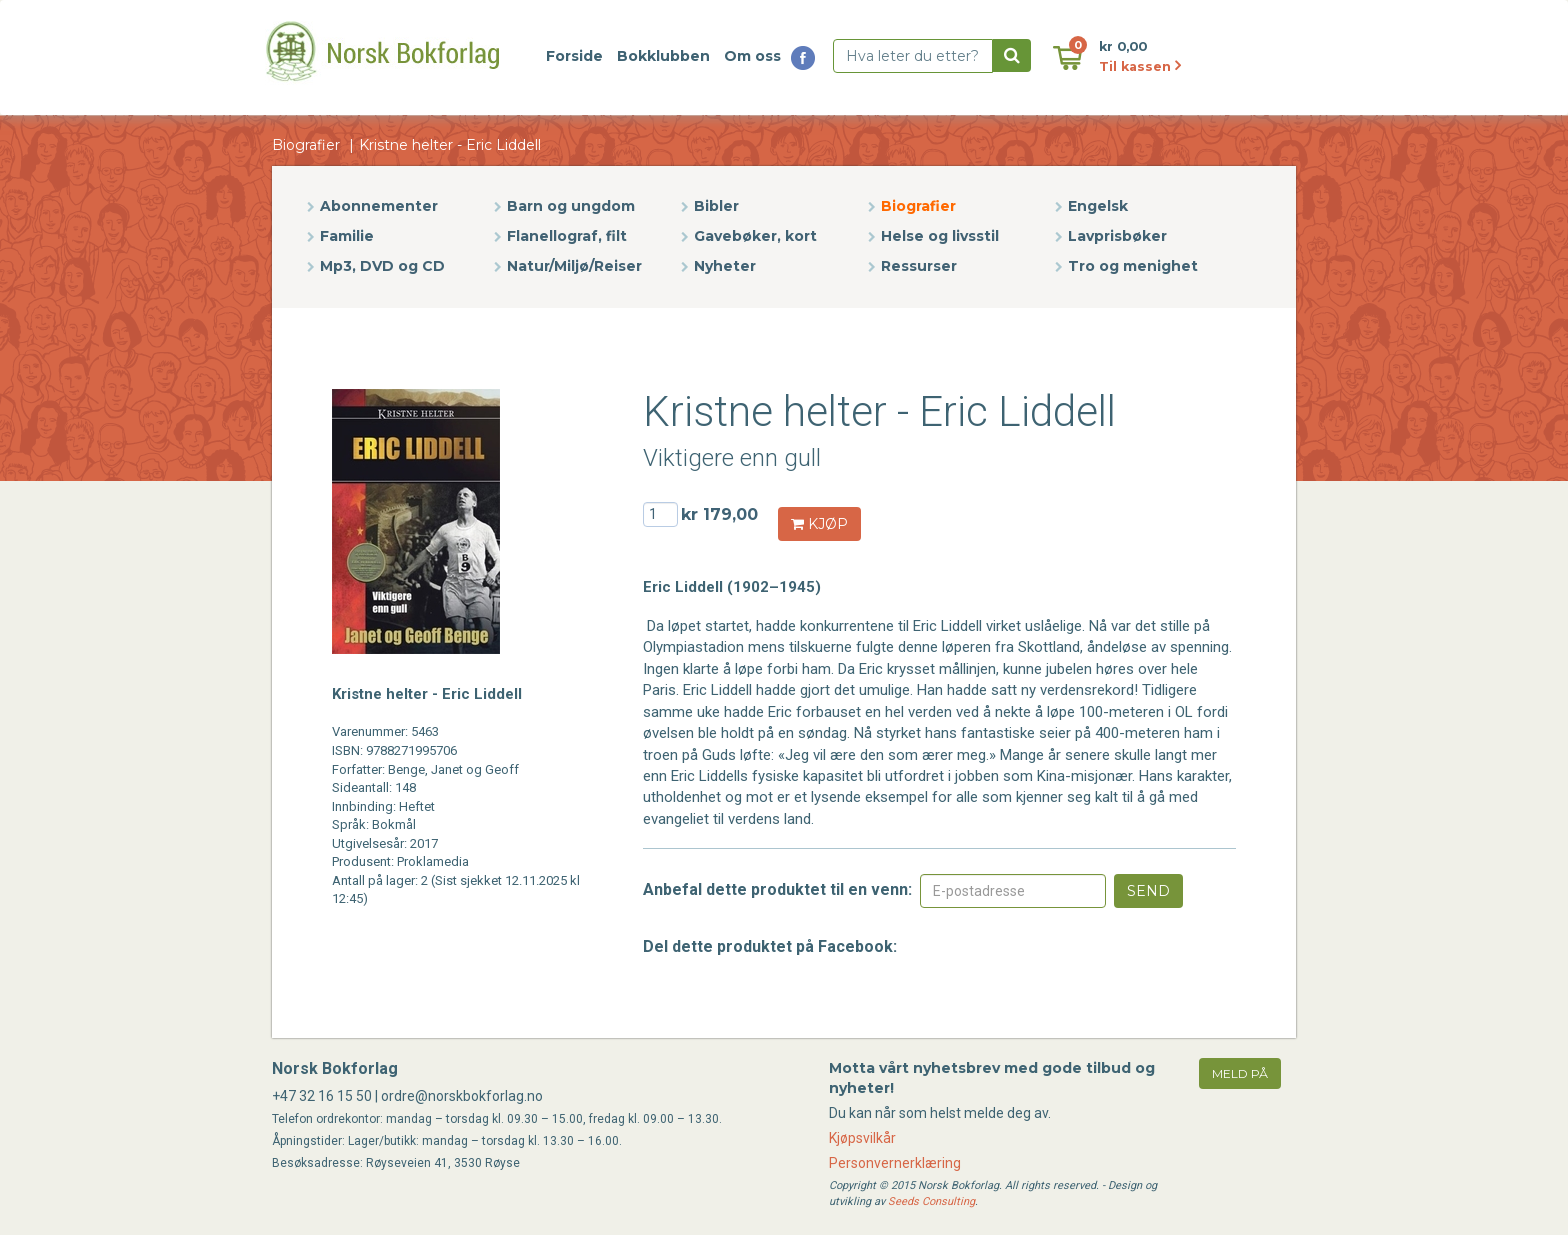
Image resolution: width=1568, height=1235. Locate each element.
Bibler (716, 206)
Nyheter (725, 266)
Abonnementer (379, 206)
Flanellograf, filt (567, 236)
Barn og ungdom (571, 206)
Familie (347, 236)
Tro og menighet (1133, 266)
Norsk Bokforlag (335, 1068)
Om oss (752, 56)
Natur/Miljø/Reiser (574, 266)
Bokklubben (663, 56)
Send (1148, 891)
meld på (1240, 1073)
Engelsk (1098, 206)
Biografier (306, 145)
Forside (574, 56)
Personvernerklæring (895, 1163)
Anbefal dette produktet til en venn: (777, 889)
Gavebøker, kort (755, 236)
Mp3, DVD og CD (382, 266)
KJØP (819, 524)
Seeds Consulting (931, 1201)
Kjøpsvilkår (862, 1138)
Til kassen (1140, 66)
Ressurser (919, 266)
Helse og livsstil (940, 236)
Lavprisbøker (1117, 236)
